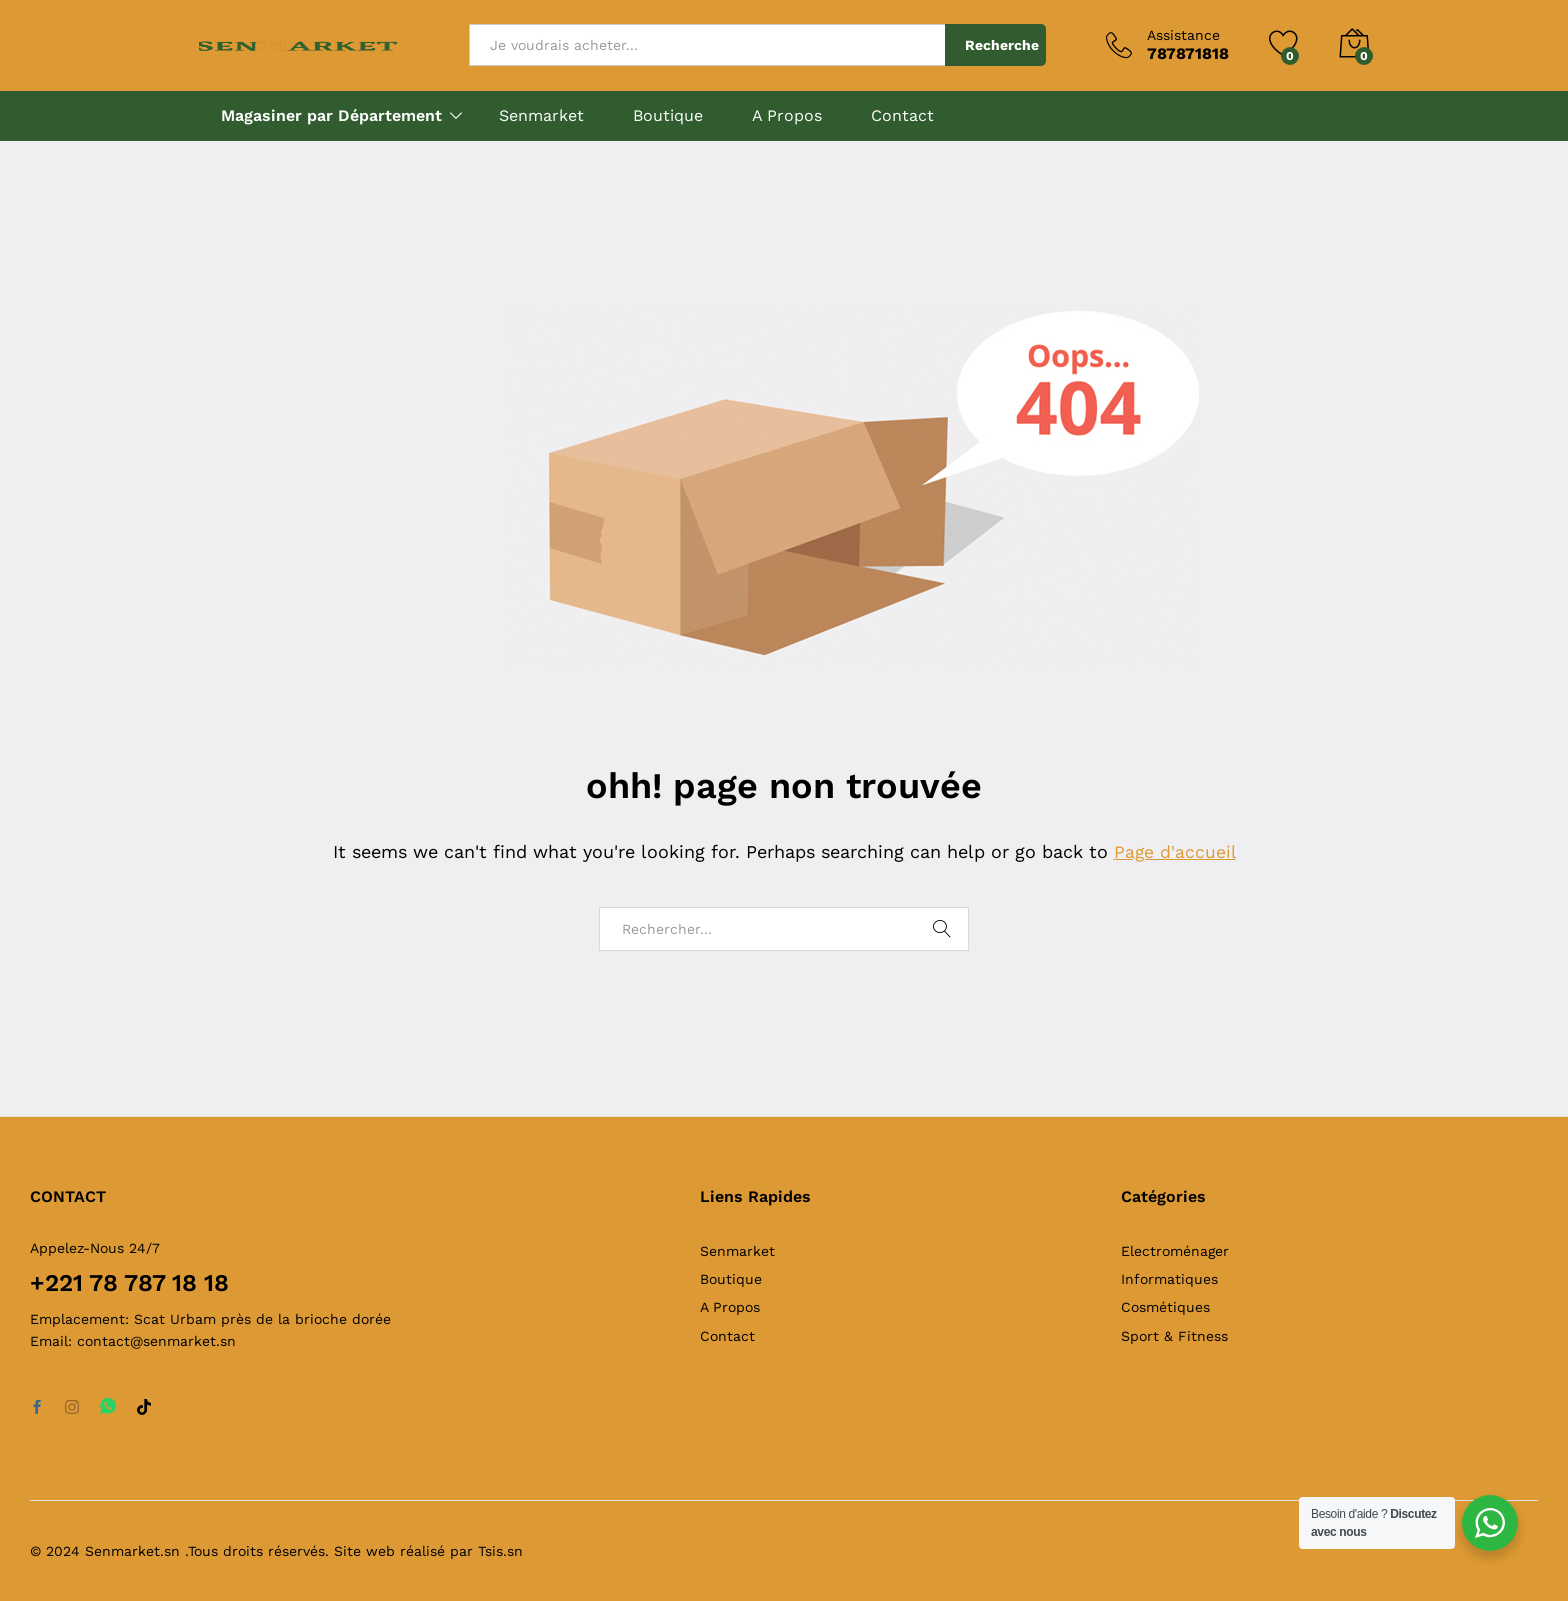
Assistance (1183, 35)
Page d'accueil (1175, 851)
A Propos (787, 116)
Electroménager (1175, 1251)
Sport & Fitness (1174, 1336)
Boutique (668, 116)
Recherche (1002, 45)
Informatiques (1169, 1279)
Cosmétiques (1165, 1307)
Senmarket (541, 116)
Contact (902, 116)
